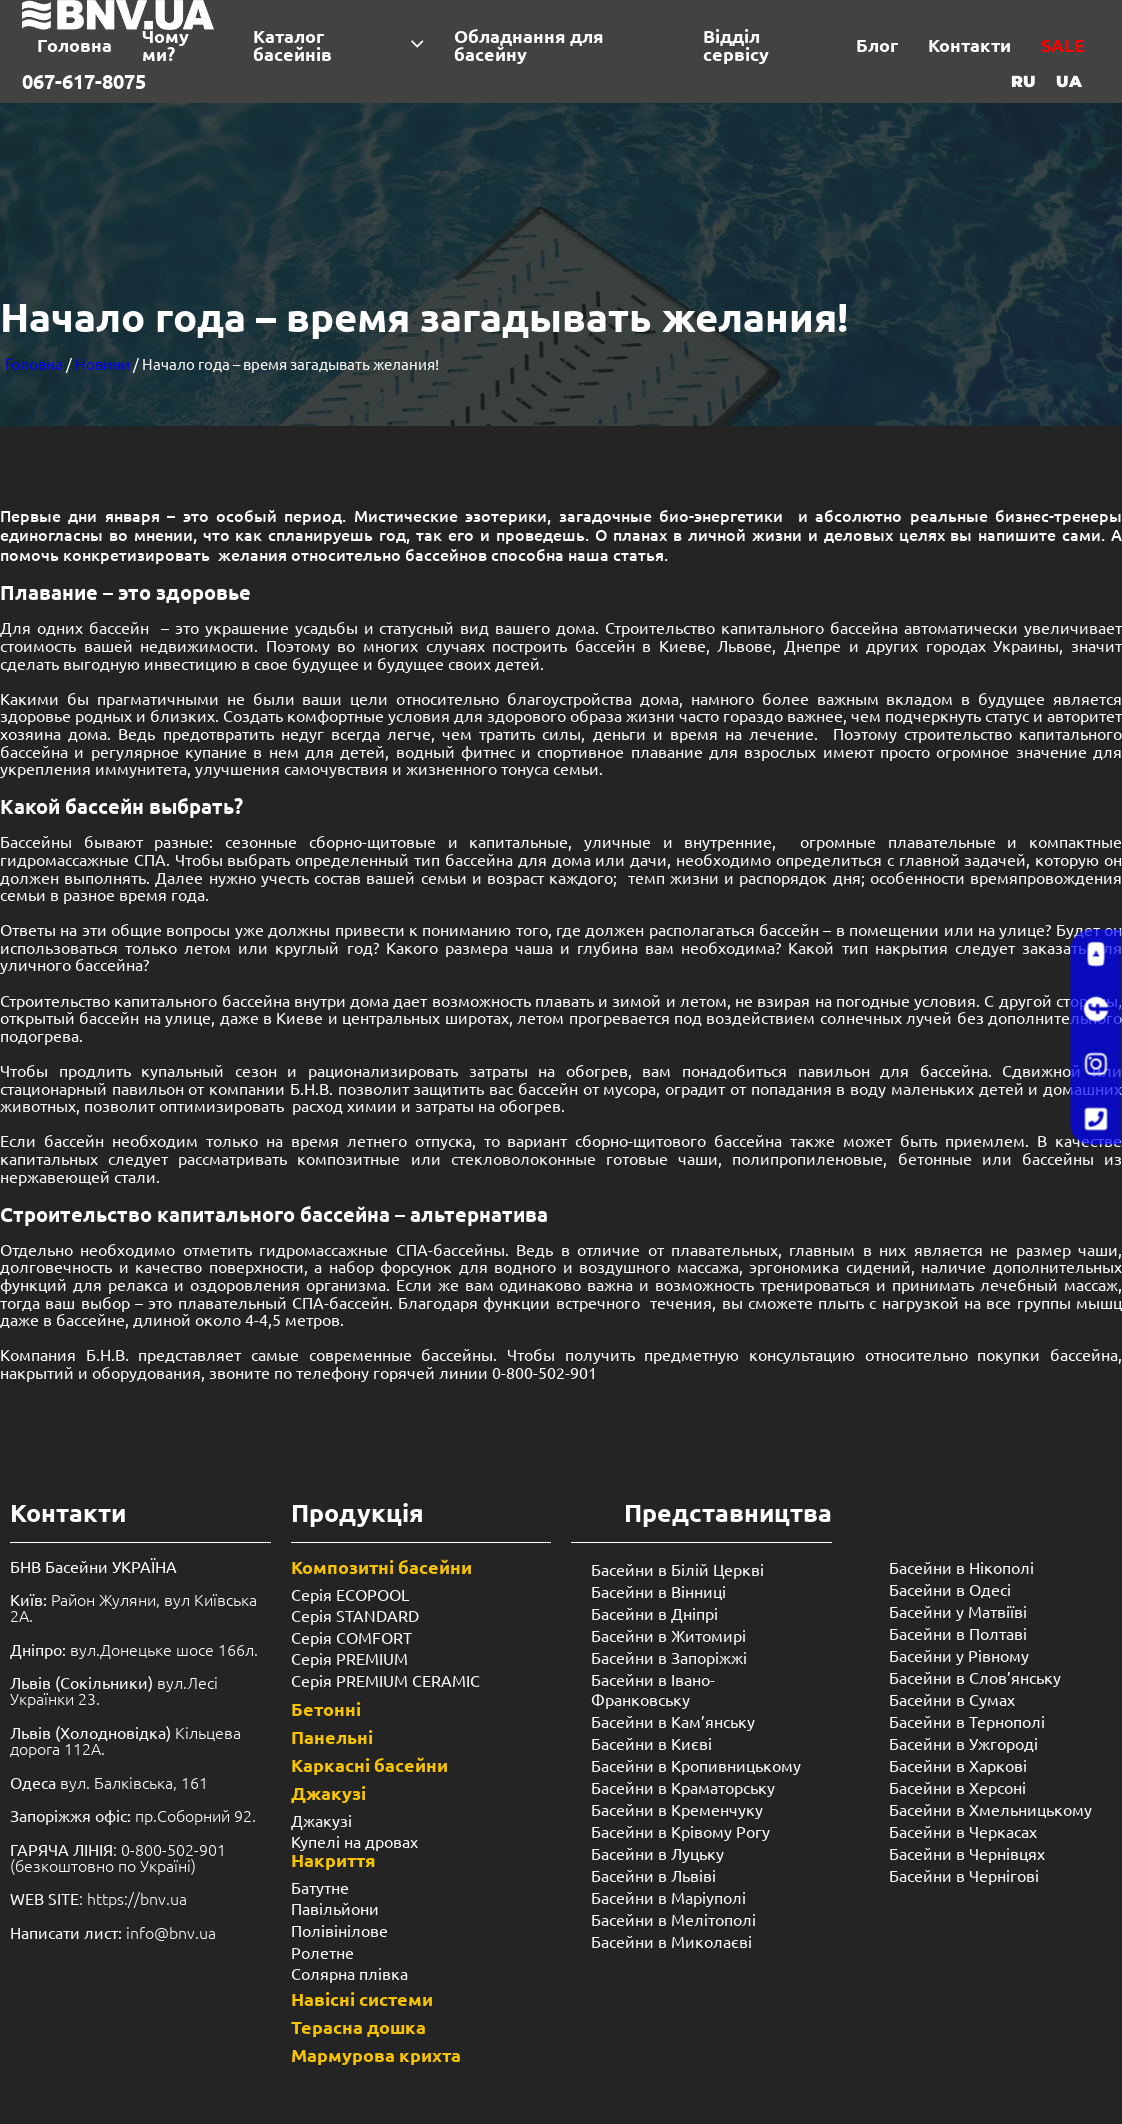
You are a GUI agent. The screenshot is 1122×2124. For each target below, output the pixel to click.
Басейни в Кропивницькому (696, 1765)
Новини (102, 363)
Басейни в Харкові (958, 1765)
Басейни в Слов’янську (975, 1677)
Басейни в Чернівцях (967, 1853)
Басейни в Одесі (950, 1589)
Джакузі (328, 1792)
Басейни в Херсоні (957, 1787)
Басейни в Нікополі (961, 1567)
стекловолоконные (523, 1158)
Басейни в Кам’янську (673, 1721)
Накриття (333, 1859)
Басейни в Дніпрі (654, 1613)
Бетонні (326, 1708)
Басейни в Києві (651, 1743)
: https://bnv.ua (98, 1898)
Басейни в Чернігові (964, 1875)
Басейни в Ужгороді (963, 1743)
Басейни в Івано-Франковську (653, 1689)
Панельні (332, 1736)
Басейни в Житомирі (668, 1635)
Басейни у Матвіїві (958, 1611)
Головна (34, 363)
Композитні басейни (381, 1566)
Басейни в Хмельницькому (990, 1809)
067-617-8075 (84, 81)
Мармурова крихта (376, 2054)
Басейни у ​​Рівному (959, 1655)
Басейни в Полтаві (958, 1633)
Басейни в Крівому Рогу (680, 1831)
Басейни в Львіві (653, 1875)
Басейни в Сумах (952, 1699)
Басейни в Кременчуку (677, 1809)
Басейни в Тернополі (967, 1721)
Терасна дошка (358, 2026)
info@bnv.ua (171, 1932)
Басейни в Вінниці (658, 1591)
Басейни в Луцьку (657, 1853)
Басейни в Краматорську (683, 1787)
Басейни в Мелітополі (673, 1919)
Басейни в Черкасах (963, 1831)
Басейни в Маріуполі (668, 1897)
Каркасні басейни (369, 1764)
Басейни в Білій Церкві (677, 1569)
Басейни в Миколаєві (671, 1941)
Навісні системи (362, 1998)
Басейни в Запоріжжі (669, 1657)
